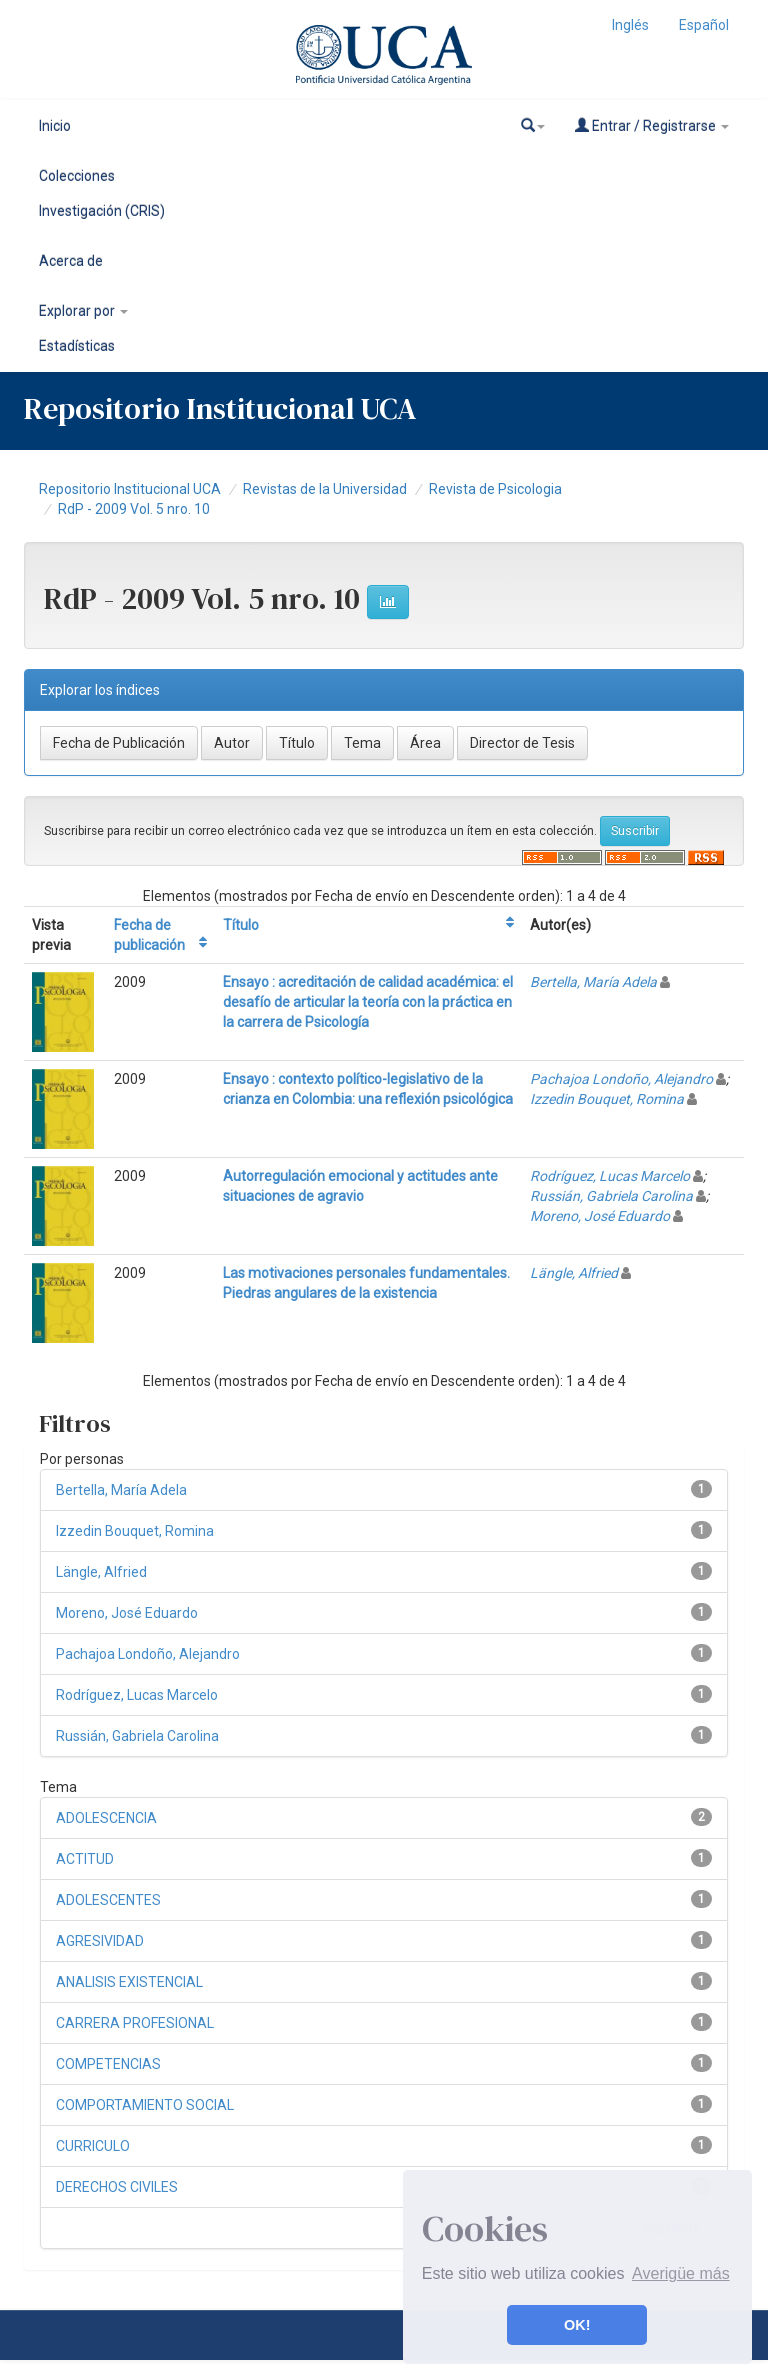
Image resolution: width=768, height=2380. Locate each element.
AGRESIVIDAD (100, 1941)
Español (704, 25)
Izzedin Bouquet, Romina (607, 1099)
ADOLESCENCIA (106, 1818)
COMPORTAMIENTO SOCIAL (145, 2105)
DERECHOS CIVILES (117, 2187)
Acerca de (71, 261)
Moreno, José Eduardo (600, 1216)
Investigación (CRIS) (102, 211)
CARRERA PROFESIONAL (135, 2023)
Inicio (55, 126)
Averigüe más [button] (681, 2273)
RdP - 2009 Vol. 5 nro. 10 (134, 509)
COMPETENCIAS (108, 2064)
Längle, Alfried (574, 1273)
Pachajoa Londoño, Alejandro (621, 1079)
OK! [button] (577, 2325)
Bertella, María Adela (593, 982)
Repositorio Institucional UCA (130, 489)
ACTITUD (85, 1859)
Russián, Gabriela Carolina (611, 1196)
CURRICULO (93, 2146)
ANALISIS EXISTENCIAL (129, 1982)
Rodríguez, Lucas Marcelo (610, 1176)
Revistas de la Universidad (325, 489)
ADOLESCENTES (108, 1900)
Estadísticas (77, 346)
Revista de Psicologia (495, 489)
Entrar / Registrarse (652, 125)
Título (241, 925)
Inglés (630, 25)
